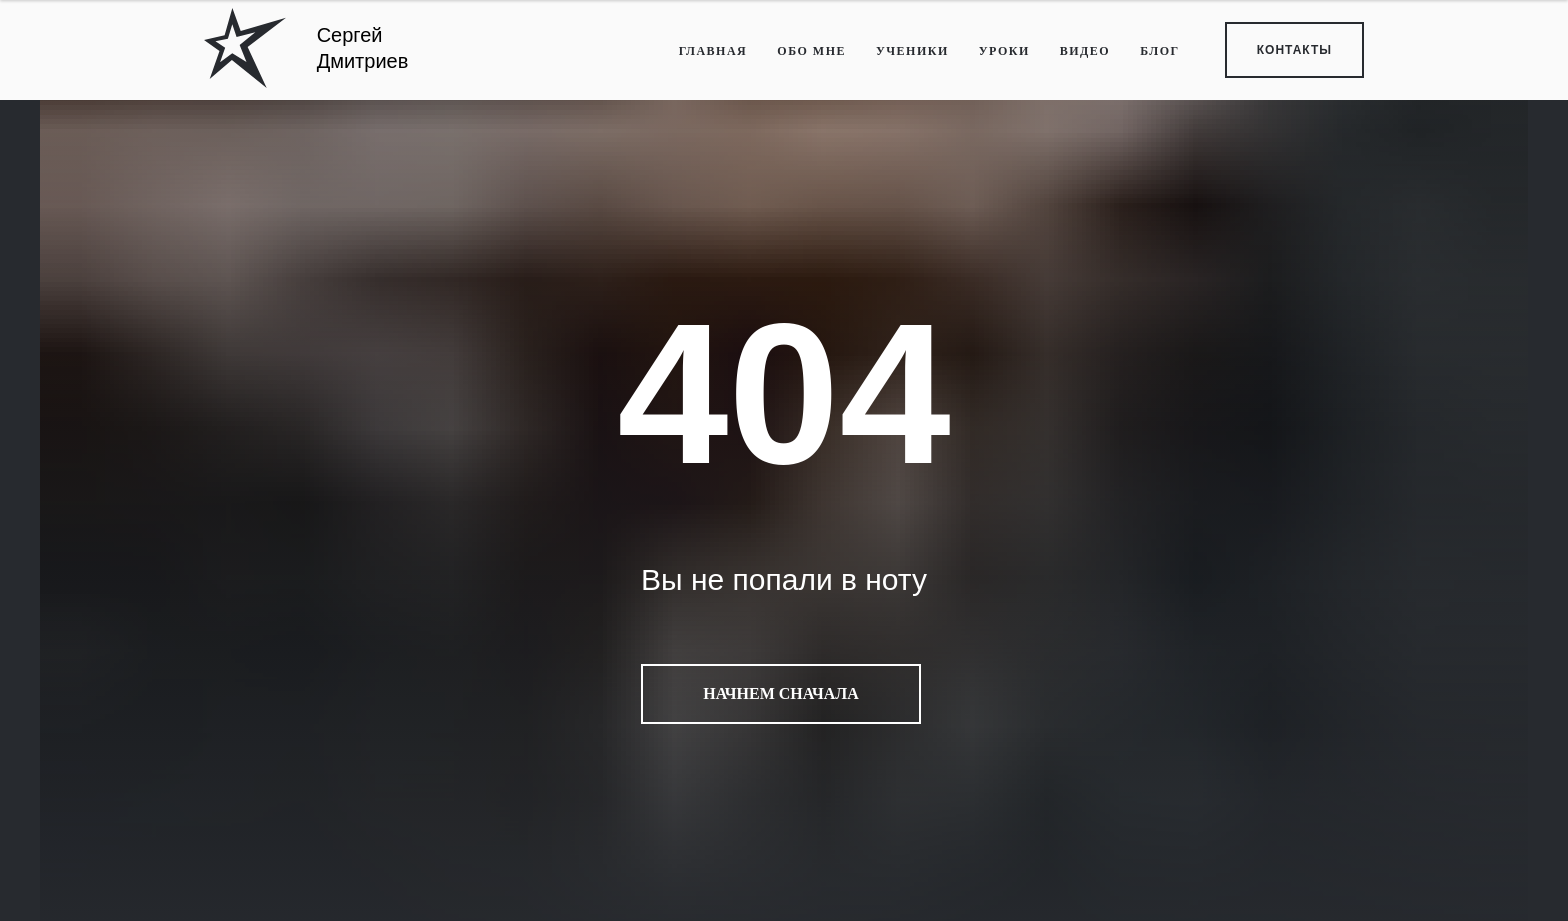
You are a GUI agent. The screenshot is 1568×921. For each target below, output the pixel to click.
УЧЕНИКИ (912, 51)
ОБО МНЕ (811, 51)
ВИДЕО (1085, 51)
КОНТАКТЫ (1294, 50)
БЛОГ (1160, 51)
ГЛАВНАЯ (713, 51)
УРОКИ (1004, 51)
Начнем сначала (780, 694)
